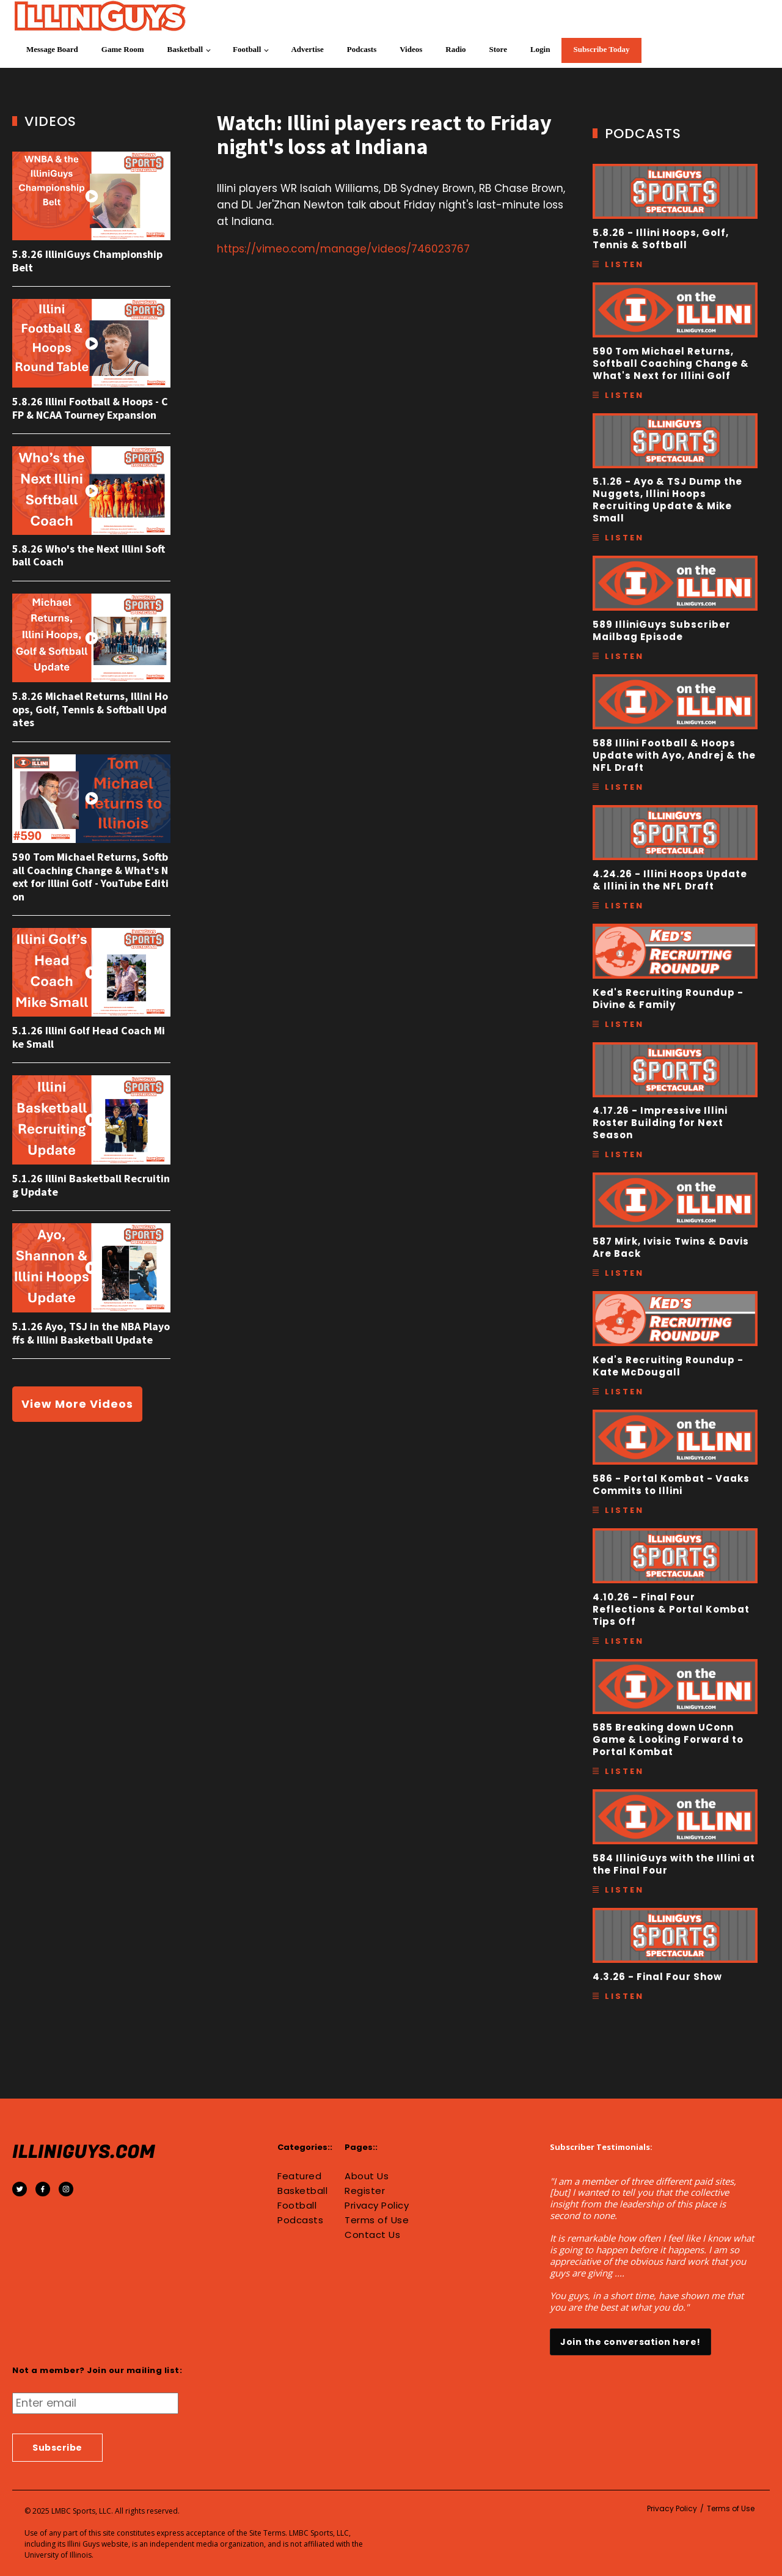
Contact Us (372, 2235)
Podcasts (361, 49)
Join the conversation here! (630, 2342)
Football (247, 49)
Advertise (307, 49)
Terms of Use (377, 2220)
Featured (299, 2176)
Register (365, 2191)
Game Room (122, 49)
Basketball (185, 49)
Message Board (52, 49)
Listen (624, 264)
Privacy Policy (377, 2205)
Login (540, 49)
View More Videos (77, 1403)
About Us (367, 2176)
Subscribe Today (601, 49)
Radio (455, 49)
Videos (411, 49)
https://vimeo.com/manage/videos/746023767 (343, 248)
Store (498, 49)
